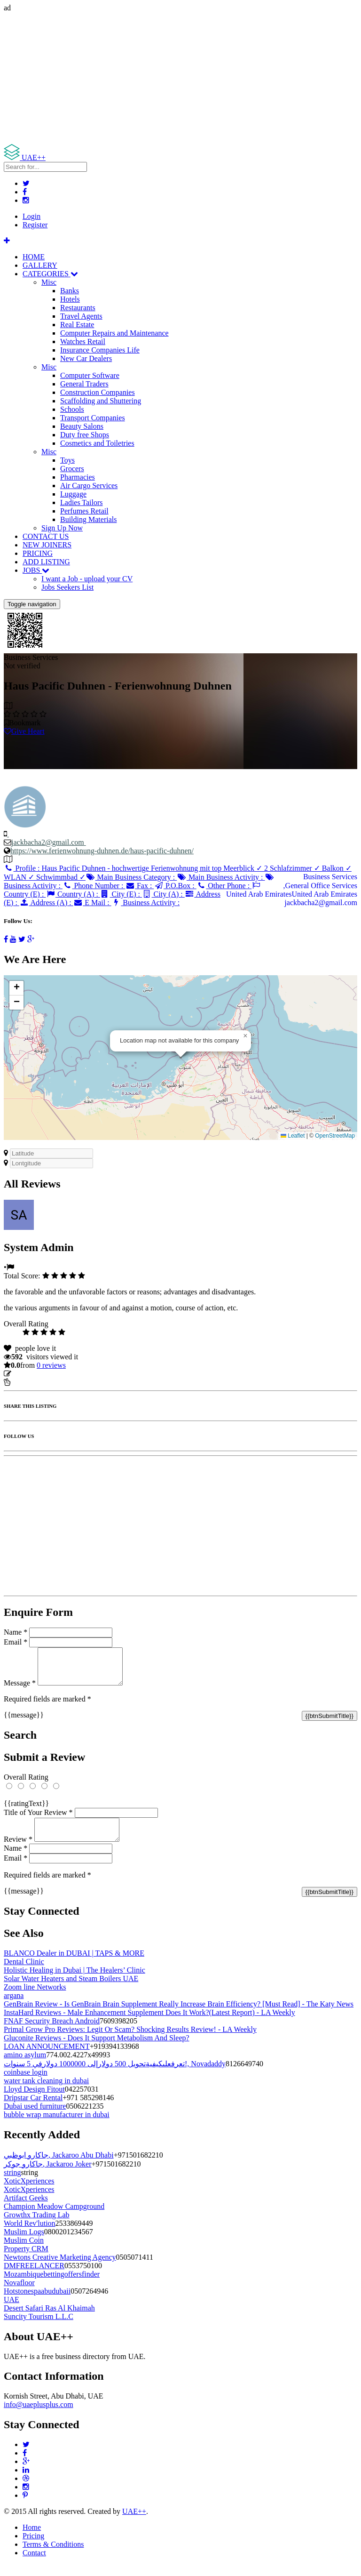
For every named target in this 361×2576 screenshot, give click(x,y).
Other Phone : (223, 886)
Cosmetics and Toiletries (97, 443)
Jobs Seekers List (67, 587)
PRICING (38, 553)
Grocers (72, 469)
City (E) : (121, 894)
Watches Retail (82, 341)
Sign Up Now (62, 528)
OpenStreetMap (335, 1135)
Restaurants (77, 308)
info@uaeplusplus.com (38, 2416)
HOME (34, 257)
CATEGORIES (50, 274)
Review (18, 1850)
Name (15, 1632)
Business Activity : (145, 903)
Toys (67, 460)
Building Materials (88, 519)
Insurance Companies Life (100, 350)
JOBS (36, 570)
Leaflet (293, 1135)
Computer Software (89, 375)
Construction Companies (97, 392)
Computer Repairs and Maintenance (114, 333)
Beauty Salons (81, 426)
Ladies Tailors (81, 502)
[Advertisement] (180, 78)
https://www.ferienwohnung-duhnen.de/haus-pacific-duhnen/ (102, 851)
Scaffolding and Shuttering (100, 401)
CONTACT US (46, 536)
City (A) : (163, 894)
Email (15, 1642)
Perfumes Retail (84, 511)
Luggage (73, 494)
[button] (245, 1036)
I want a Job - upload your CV (87, 579)
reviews (51, 1365)
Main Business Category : (131, 877)
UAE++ (134, 2523)
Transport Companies (92, 418)
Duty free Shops (84, 435)
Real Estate (77, 325)
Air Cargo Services (89, 485)
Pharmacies (77, 477)
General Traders (84, 384)
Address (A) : (46, 903)
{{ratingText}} (26, 1810)
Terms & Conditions (53, 2556)
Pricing (33, 2547)
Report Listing (32, 1382)
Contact (34, 2564)
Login (31, 216)
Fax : (139, 886)
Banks (69, 291)
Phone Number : (94, 886)
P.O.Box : (175, 886)
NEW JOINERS (47, 545)
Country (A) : (73, 894)
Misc (48, 282)
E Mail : (92, 903)
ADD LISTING (46, 562)
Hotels (70, 299)
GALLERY (40, 265)
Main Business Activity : (221, 877)
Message (20, 1690)
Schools (72, 409)
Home (32, 2539)
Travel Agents (81, 316)
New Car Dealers (86, 358)
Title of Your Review (38, 1819)
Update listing (34, 1374)
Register (35, 225)
